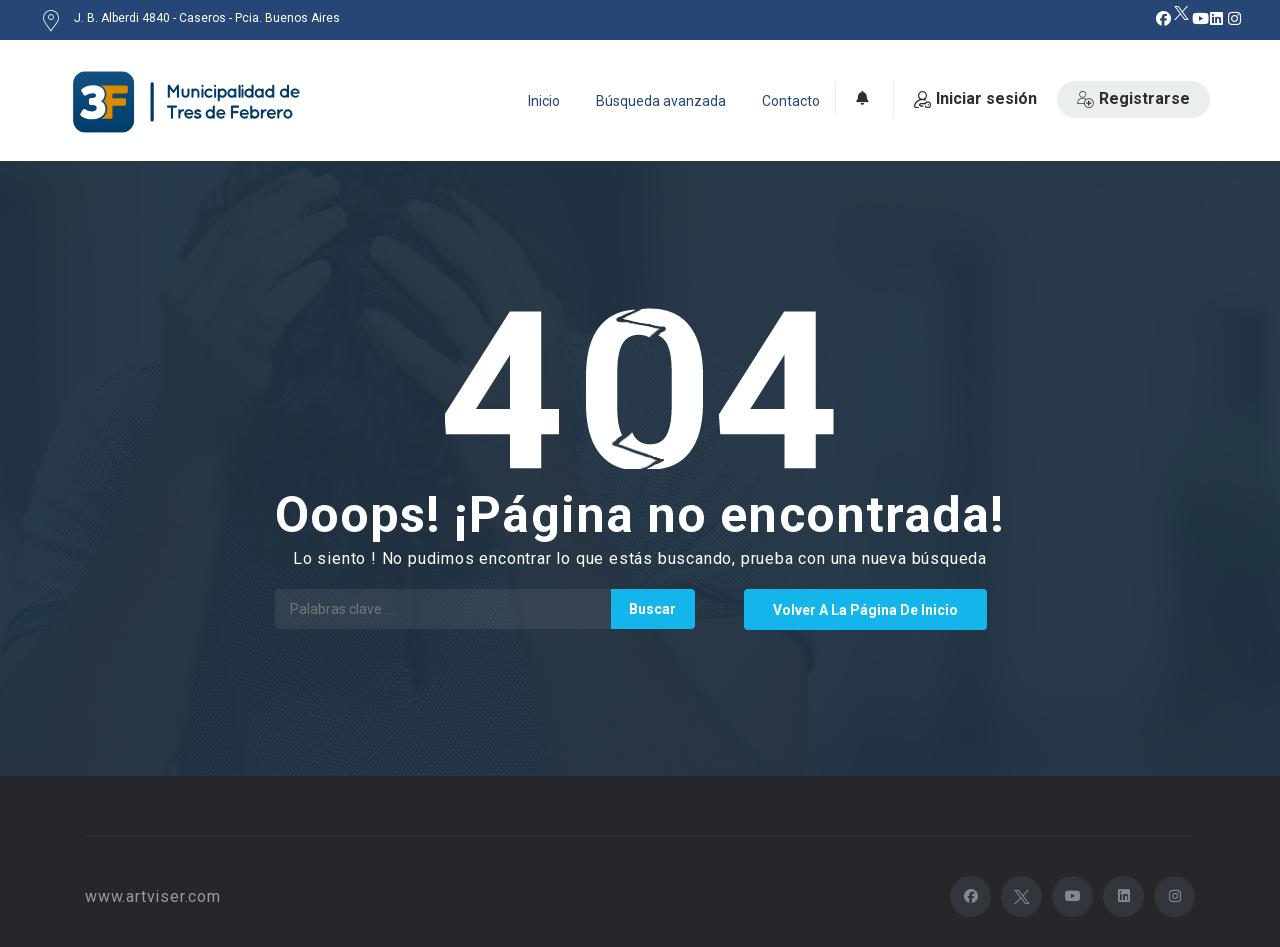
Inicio (544, 101)
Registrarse (1133, 98)
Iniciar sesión (975, 98)
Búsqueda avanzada (661, 101)
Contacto (791, 101)
